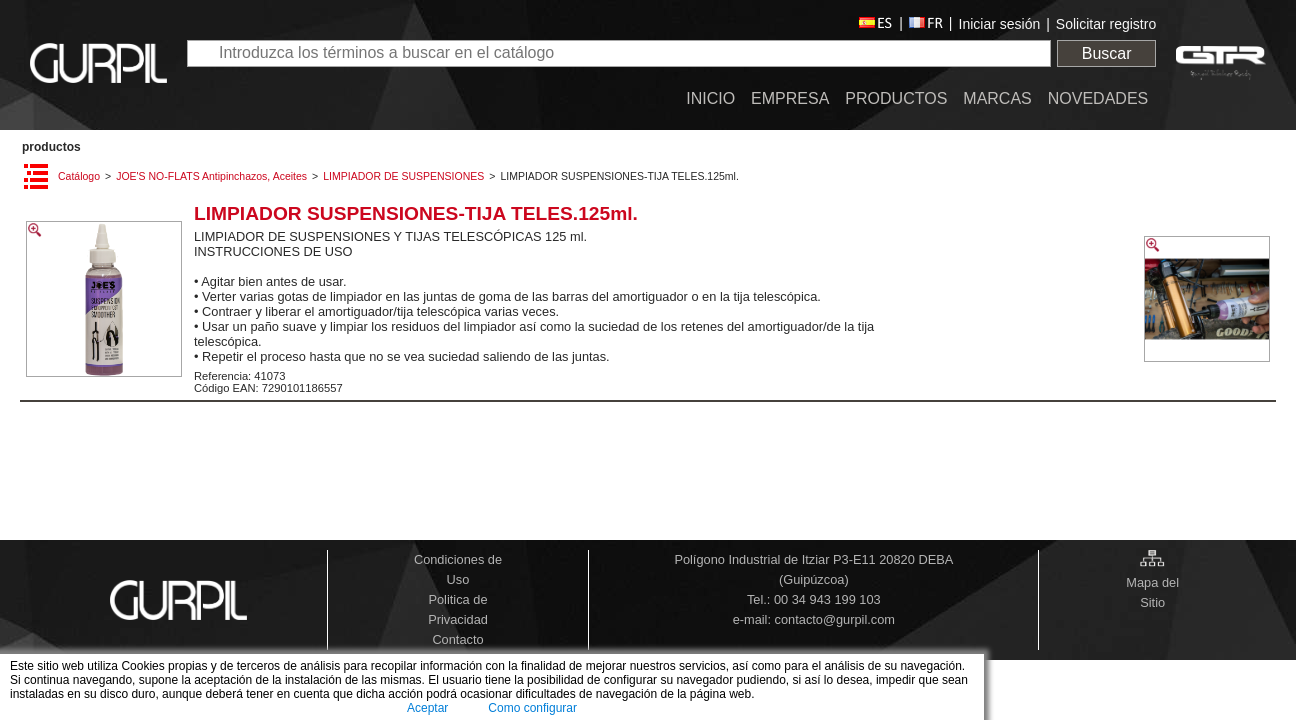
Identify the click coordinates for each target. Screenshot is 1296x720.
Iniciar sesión (1000, 24)
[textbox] (619, 53)
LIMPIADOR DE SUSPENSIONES (403, 176)
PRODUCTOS (51, 147)
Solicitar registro (1106, 24)
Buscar (1107, 53)
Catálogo (79, 176)
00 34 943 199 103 (827, 599)
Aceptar (427, 708)
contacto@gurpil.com (835, 619)
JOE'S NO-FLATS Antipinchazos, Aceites (211, 176)
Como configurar (532, 708)
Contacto (457, 639)
